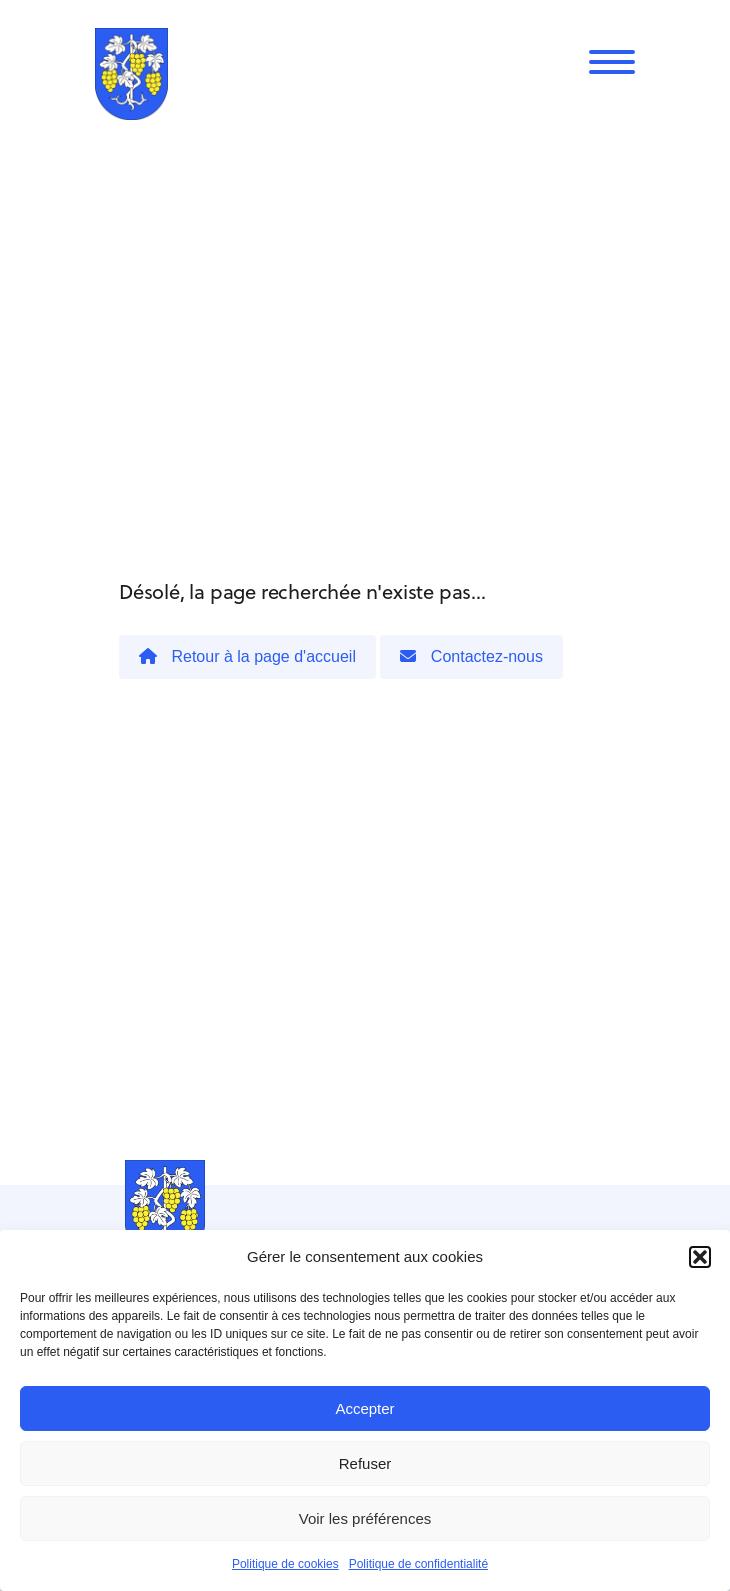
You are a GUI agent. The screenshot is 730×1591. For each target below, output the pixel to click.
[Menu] (612, 62)
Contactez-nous (471, 656)
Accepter (364, 1408)
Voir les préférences (365, 1518)
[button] (700, 1257)
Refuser (365, 1463)
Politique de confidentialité (418, 1564)
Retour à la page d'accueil (247, 656)
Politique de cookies (285, 1564)
